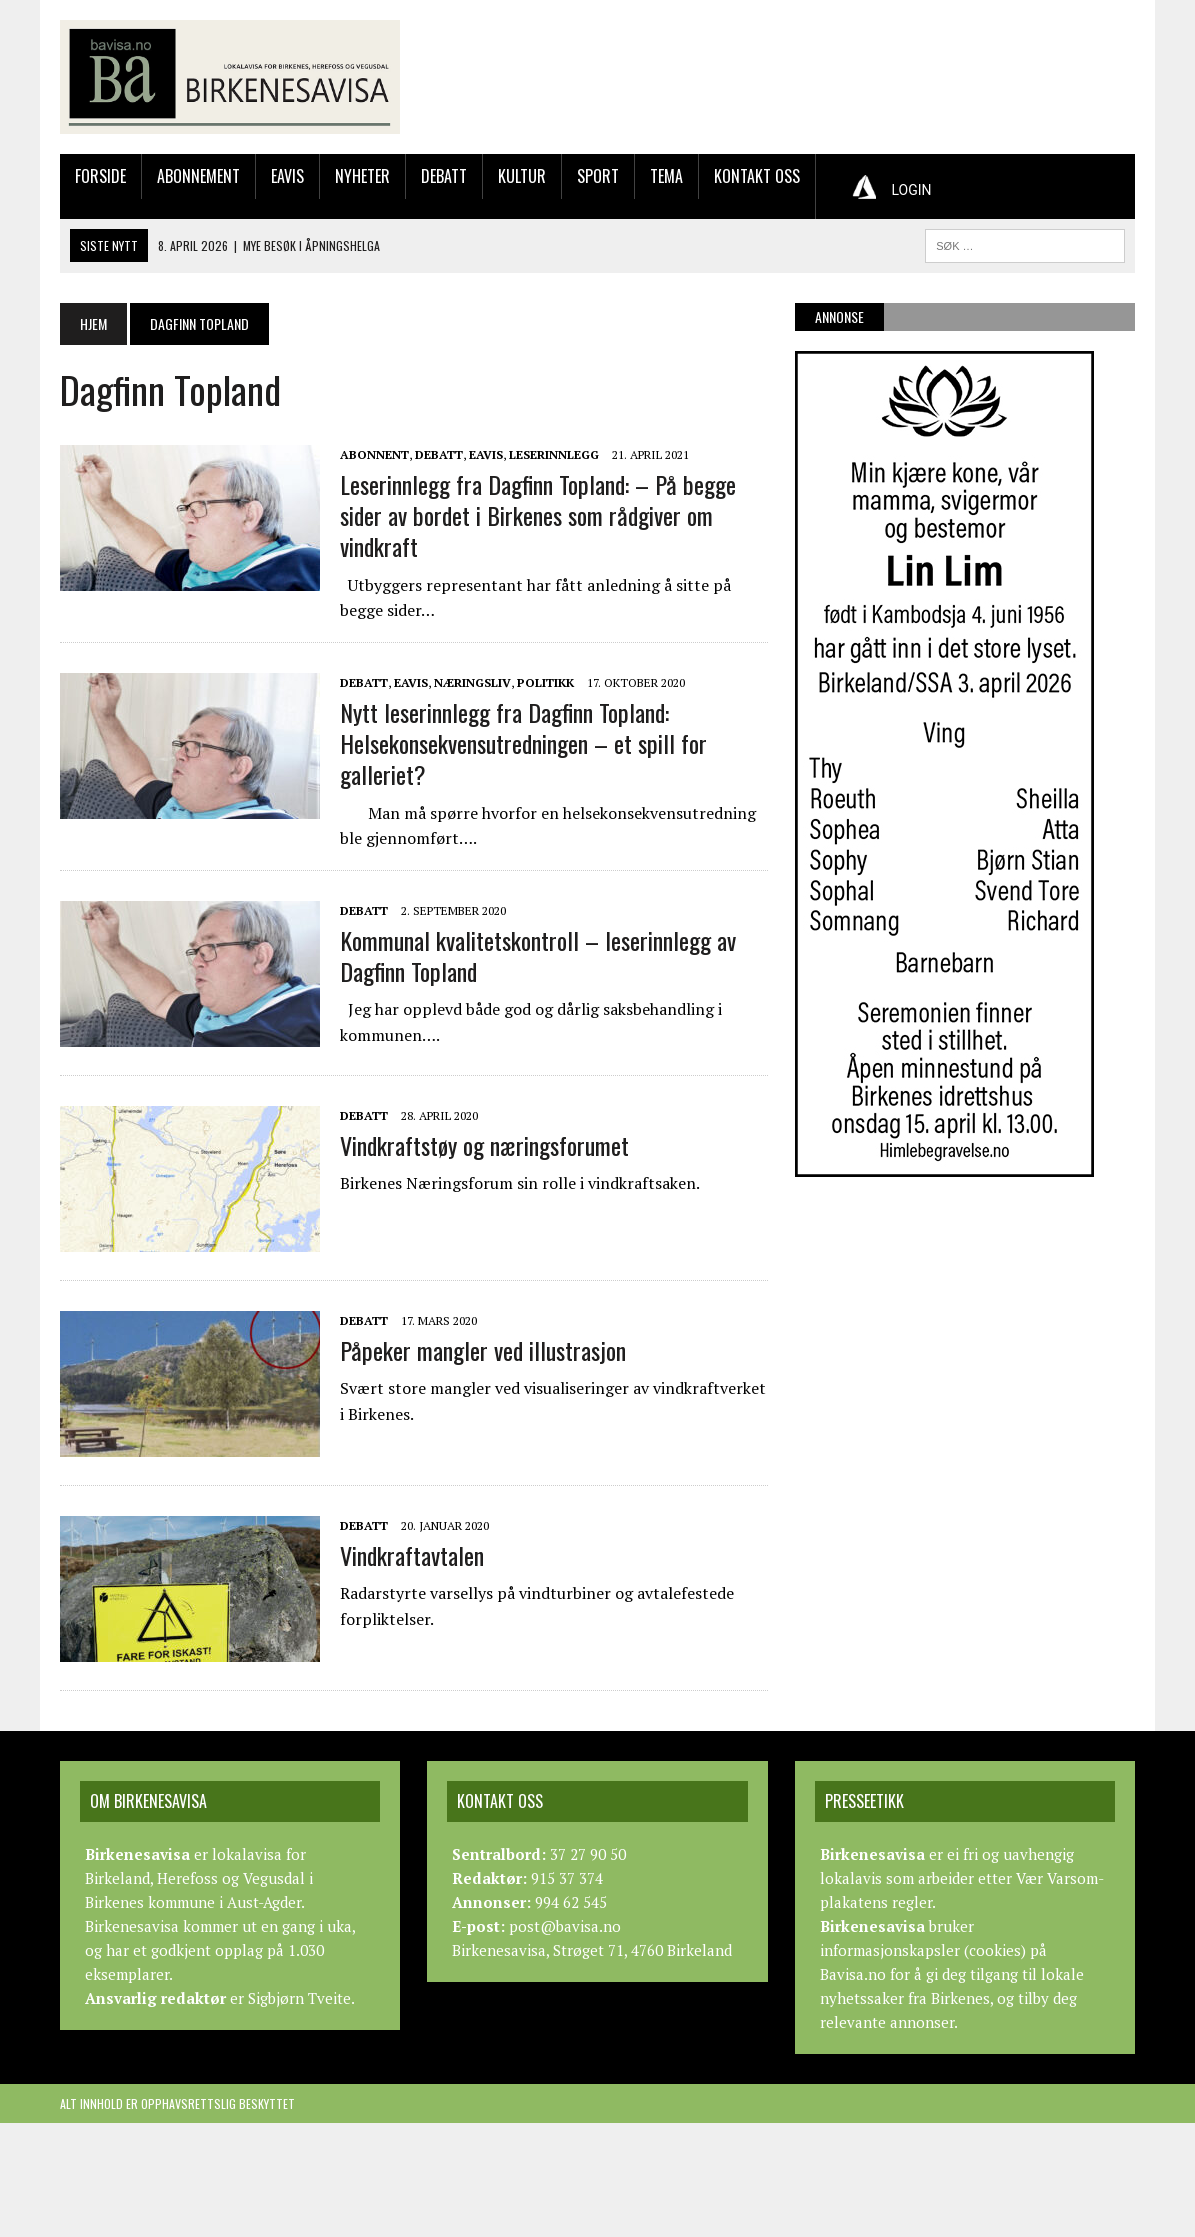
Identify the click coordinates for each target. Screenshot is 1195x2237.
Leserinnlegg (554, 454)
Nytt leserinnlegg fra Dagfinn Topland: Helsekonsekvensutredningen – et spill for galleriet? (523, 743)
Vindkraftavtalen (412, 1555)
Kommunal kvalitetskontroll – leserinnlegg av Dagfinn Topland (538, 955)
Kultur (522, 176)
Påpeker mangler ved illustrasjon (483, 1350)
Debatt (444, 176)
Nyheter (362, 176)
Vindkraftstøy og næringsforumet (484, 1145)
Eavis (287, 176)
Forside (100, 176)
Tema (666, 176)
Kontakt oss (757, 176)
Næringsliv (472, 682)
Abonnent (374, 454)
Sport (598, 176)
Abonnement (198, 176)
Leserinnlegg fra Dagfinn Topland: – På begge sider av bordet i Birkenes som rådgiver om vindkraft (538, 515)
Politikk (545, 682)
